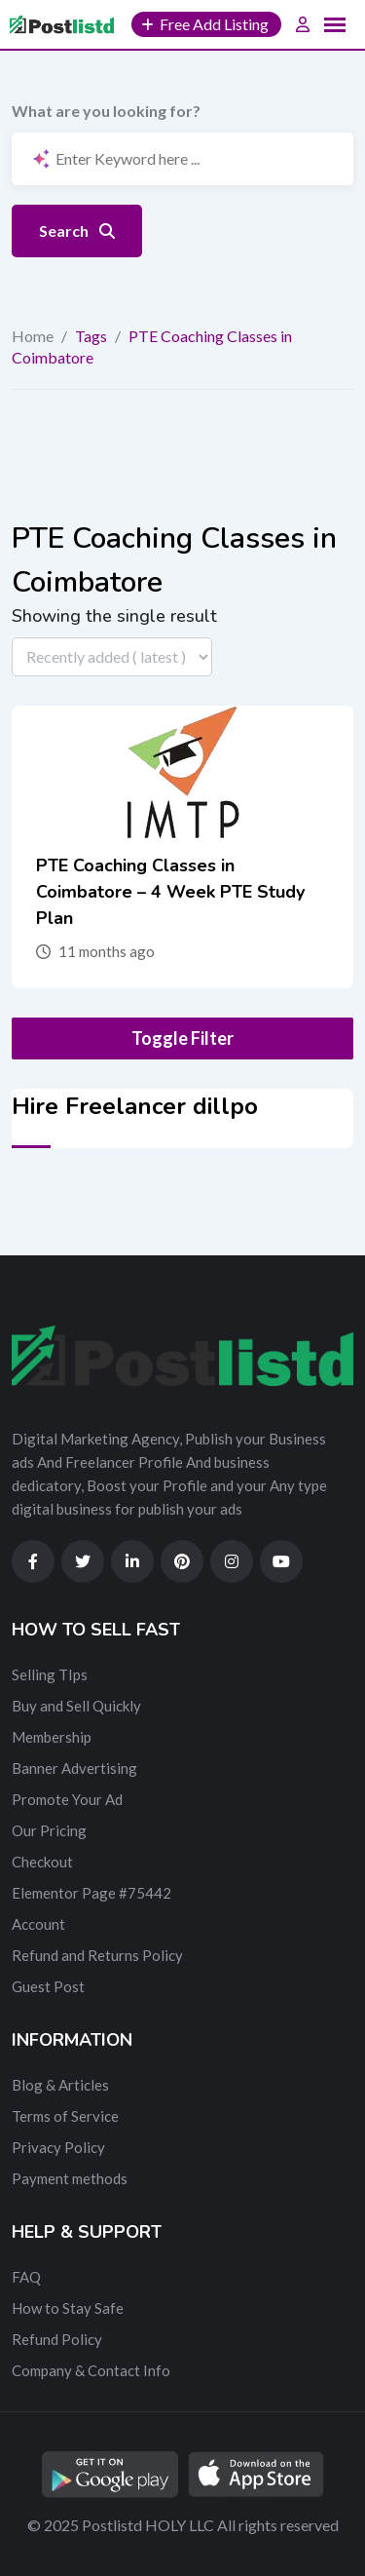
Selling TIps (50, 1674)
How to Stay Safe (68, 2308)
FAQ (26, 2277)
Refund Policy (57, 2339)
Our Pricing (49, 1830)
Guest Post (48, 1986)
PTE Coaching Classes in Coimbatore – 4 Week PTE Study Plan (170, 892)
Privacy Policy (58, 2147)
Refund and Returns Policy (97, 1955)
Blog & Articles (60, 2085)
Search (77, 230)
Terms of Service (65, 2116)
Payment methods (70, 2178)
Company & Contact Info (91, 2370)
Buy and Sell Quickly (76, 1705)
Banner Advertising (74, 1768)
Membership (51, 1737)
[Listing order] (112, 656)
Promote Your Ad (67, 1799)
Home (33, 336)
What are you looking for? (106, 110)
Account (38, 1924)
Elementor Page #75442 (91, 1893)
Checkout (42, 1861)
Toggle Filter (182, 1038)
